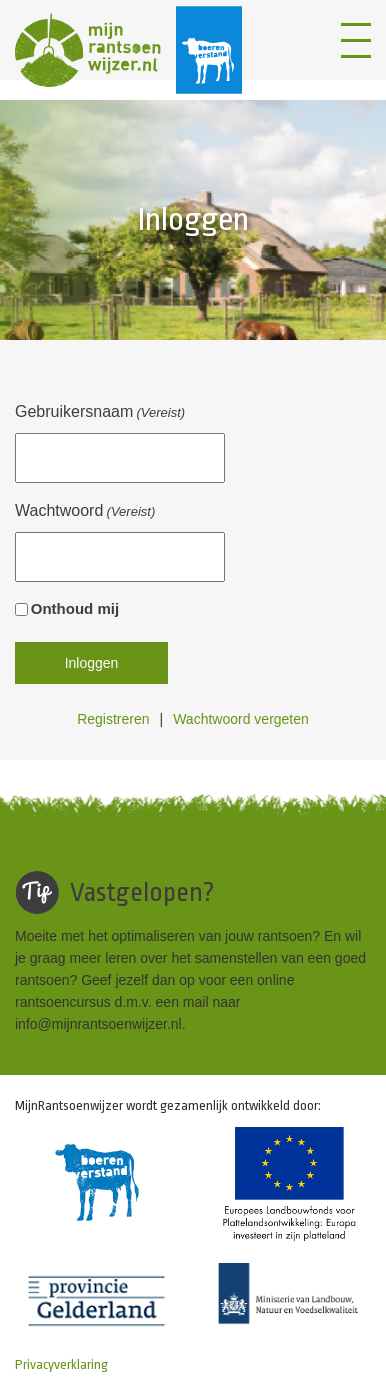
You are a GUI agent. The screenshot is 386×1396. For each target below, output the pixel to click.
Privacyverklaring (61, 1364)
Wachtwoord (85, 512)
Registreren (113, 719)
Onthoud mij (75, 608)
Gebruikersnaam (100, 413)
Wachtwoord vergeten (241, 719)
